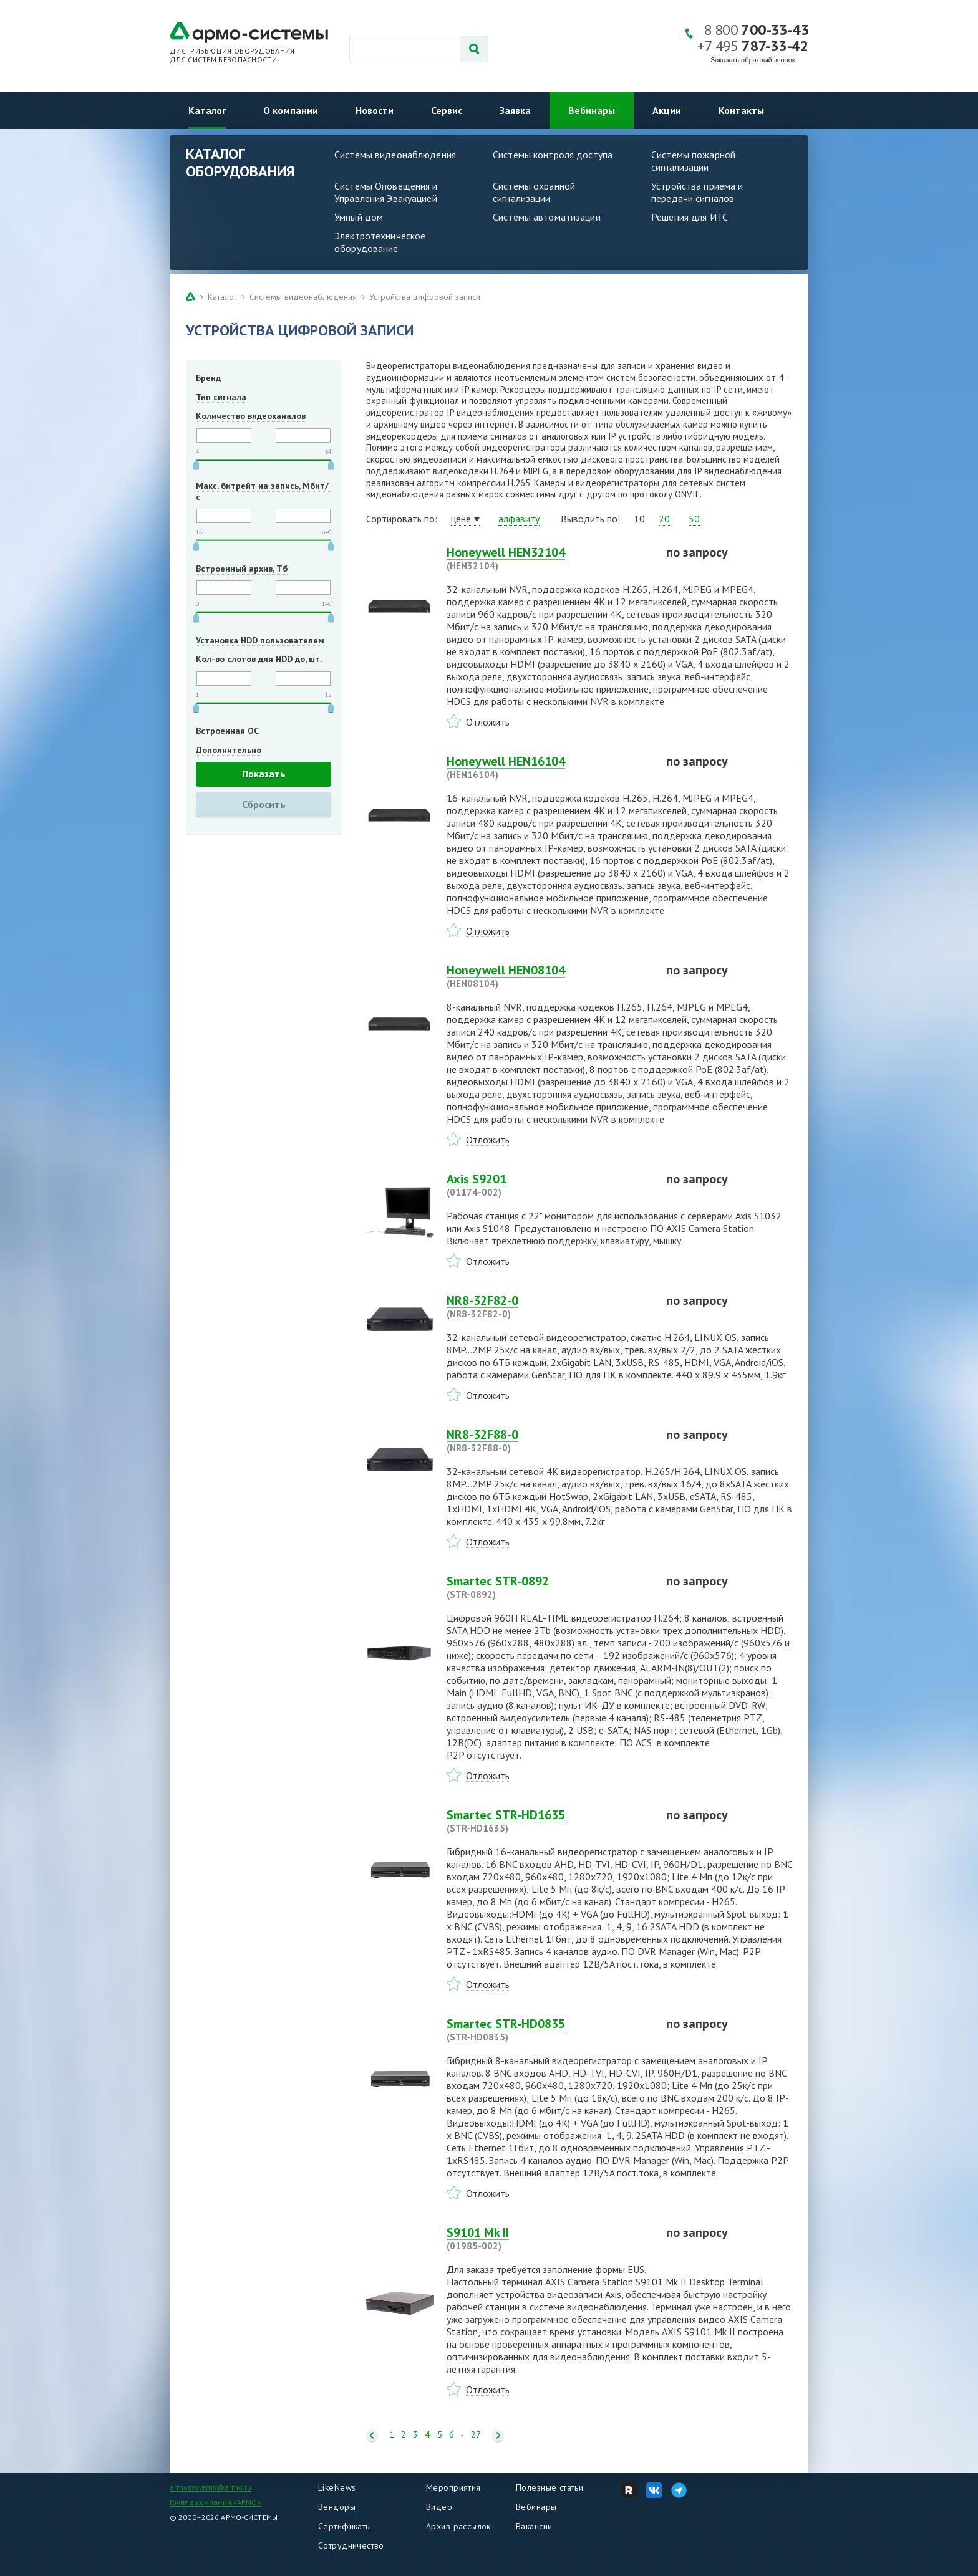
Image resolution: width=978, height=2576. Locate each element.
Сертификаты (345, 2526)
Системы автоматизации (547, 217)
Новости (375, 110)
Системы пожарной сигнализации (693, 160)
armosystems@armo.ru (210, 2487)
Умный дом (358, 217)
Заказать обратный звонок (753, 60)
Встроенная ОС (227, 730)
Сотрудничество (351, 2545)
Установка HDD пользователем (260, 640)
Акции (666, 110)
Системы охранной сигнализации (534, 192)
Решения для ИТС (689, 217)
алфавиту (519, 518)
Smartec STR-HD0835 (549, 2030)
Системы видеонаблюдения (395, 154)
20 (664, 518)
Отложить (488, 722)
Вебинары (591, 110)
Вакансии (534, 2526)
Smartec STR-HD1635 (549, 1821)
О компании (290, 110)
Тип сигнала (221, 397)
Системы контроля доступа (552, 154)
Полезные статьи (549, 2487)
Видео (439, 2506)
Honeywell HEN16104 (549, 767)
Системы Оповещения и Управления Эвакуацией (386, 192)
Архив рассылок (458, 2526)
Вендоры (337, 2506)
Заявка (515, 110)
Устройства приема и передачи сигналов (697, 192)
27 (476, 2434)
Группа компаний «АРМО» (215, 2502)
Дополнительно (228, 750)
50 (694, 518)
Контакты (741, 110)
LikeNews (337, 2487)
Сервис (446, 110)
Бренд (208, 377)
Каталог (207, 110)
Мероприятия (453, 2487)
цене (461, 518)
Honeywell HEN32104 (549, 558)
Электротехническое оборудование (379, 241)
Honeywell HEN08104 (549, 976)
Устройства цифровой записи (424, 296)
